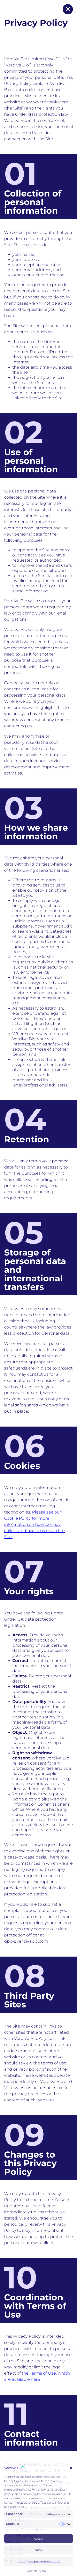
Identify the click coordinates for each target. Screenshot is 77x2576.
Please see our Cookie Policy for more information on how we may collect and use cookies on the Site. (34, 1524)
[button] (71, 2468)
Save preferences (38, 2561)
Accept (38, 2538)
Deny (38, 2550)
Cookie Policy (36, 2571)
